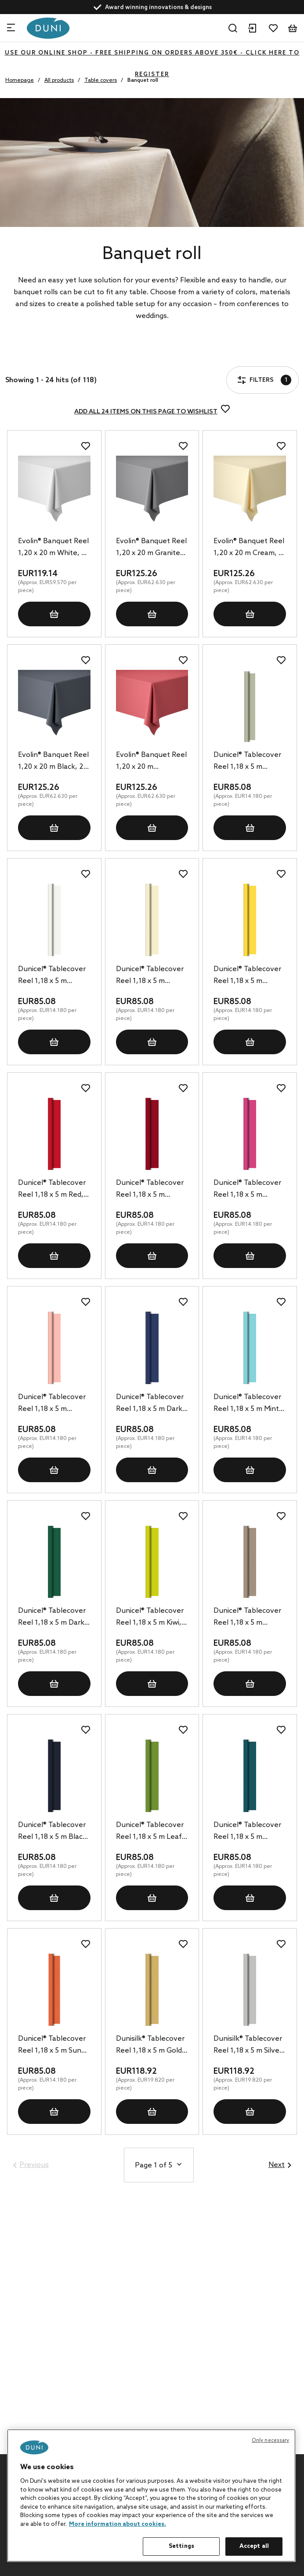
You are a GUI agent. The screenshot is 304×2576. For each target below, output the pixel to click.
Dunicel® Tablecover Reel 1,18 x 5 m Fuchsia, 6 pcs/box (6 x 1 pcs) (248, 1190)
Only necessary (271, 2440)
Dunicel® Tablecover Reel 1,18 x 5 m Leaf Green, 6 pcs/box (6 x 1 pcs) (151, 1832)
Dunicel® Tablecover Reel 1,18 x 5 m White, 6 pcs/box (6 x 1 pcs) (53, 976)
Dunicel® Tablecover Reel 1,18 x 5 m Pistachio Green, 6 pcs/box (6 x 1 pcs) (247, 762)
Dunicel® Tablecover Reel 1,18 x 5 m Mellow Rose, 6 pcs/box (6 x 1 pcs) (52, 1404)
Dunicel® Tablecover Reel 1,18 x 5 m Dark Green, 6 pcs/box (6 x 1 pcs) (53, 1618)
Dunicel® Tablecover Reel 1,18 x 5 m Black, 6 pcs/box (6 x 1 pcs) (53, 1832)
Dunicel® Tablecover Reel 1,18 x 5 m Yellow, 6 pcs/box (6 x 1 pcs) (249, 976)
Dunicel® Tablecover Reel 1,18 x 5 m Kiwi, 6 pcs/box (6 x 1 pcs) (151, 1618)
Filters (32, 355)
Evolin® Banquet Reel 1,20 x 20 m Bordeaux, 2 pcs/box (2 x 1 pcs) (151, 762)
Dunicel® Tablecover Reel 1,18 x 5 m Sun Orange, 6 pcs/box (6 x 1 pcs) (52, 2046)
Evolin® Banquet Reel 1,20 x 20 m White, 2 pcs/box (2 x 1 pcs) (53, 548)
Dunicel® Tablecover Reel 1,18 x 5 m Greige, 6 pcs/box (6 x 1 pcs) (249, 1618)
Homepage (19, 80)
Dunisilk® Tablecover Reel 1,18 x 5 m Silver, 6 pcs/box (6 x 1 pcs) (248, 2046)
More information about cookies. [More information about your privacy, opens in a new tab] (117, 2524)
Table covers (100, 80)
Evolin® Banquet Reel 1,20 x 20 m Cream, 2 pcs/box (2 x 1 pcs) (249, 548)
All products (59, 80)
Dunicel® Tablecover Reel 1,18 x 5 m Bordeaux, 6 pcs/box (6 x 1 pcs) (150, 1190)
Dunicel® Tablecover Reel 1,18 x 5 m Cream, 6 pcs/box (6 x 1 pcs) (152, 976)
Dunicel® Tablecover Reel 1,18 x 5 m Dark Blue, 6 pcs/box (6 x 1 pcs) (151, 1404)
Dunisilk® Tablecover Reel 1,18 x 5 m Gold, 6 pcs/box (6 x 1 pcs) (150, 2046)
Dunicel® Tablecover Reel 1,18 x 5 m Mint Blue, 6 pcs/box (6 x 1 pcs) (249, 1404)
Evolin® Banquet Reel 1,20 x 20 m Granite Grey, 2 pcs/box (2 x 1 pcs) (151, 548)
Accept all (254, 2546)
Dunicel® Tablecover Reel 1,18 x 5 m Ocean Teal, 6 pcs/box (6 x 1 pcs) (247, 1832)
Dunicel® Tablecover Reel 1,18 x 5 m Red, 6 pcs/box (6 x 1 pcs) (53, 1190)
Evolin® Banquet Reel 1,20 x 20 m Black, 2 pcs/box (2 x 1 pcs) (53, 762)
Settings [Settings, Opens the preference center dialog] (181, 2546)
